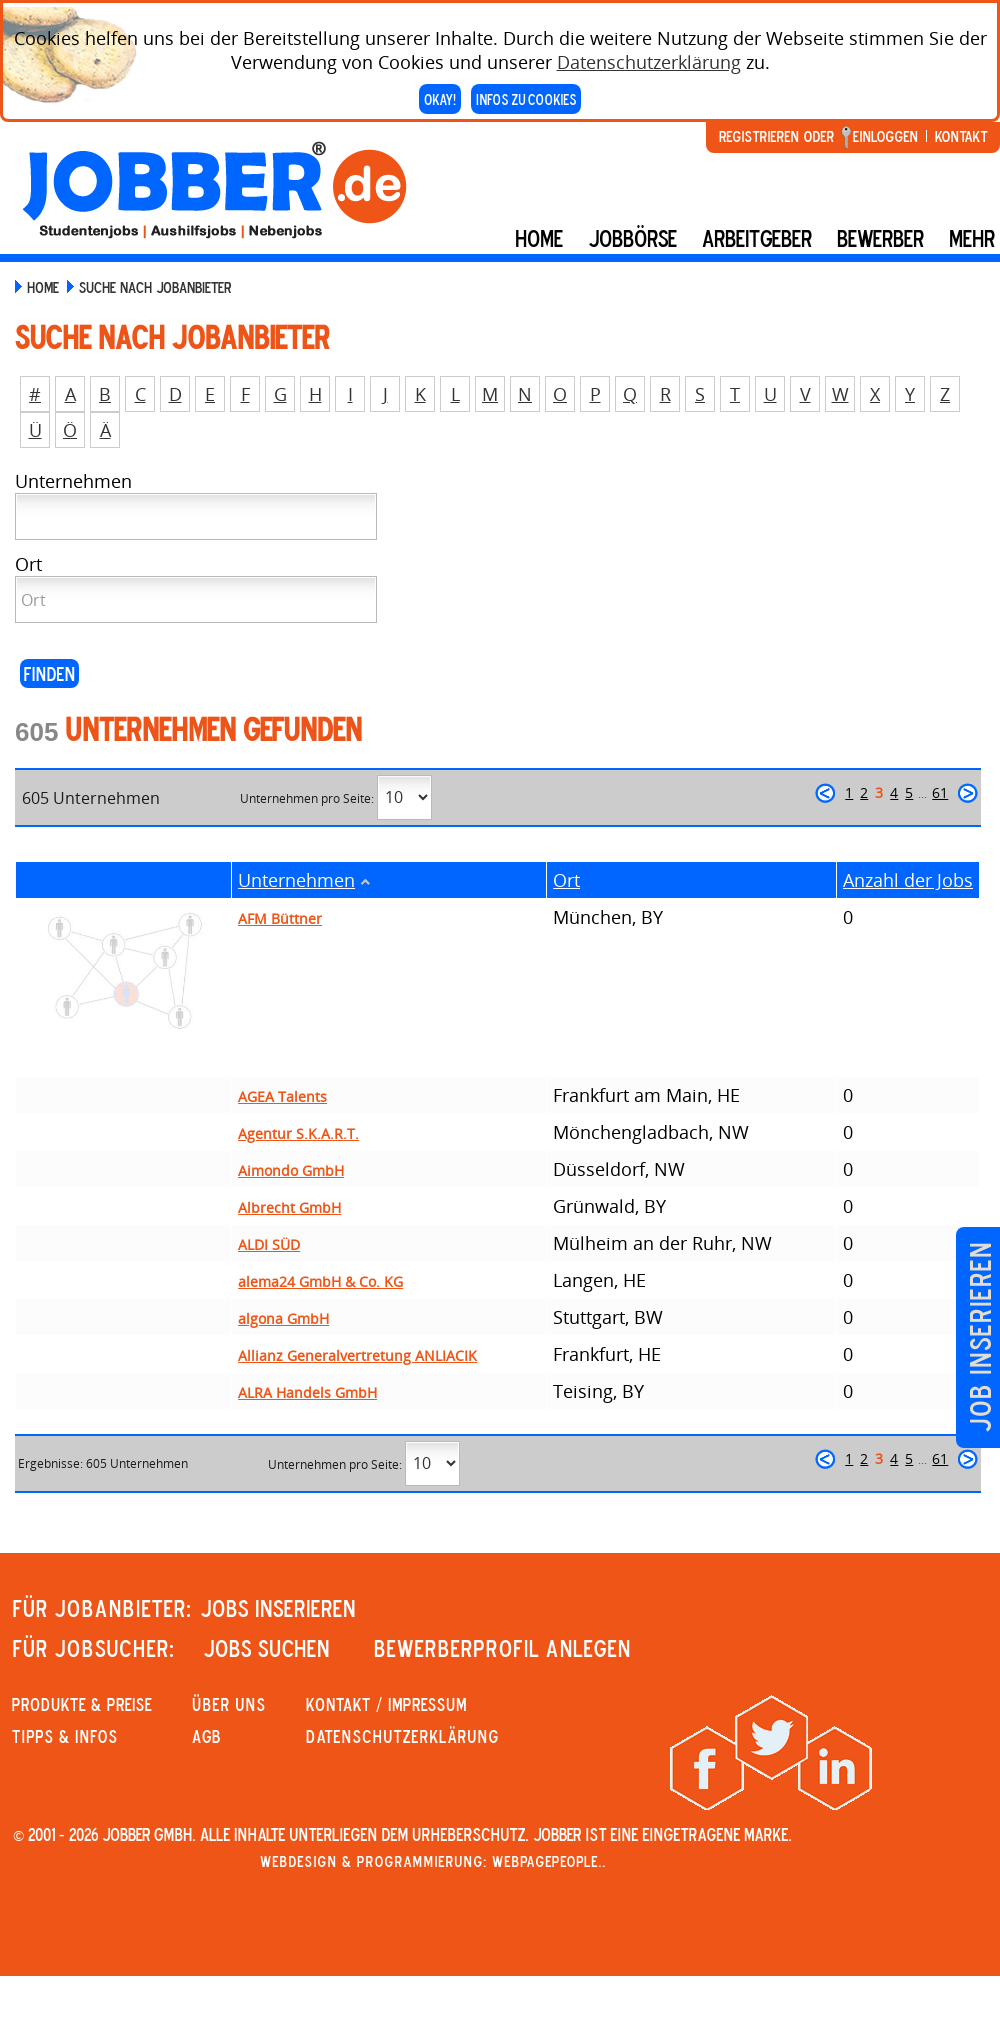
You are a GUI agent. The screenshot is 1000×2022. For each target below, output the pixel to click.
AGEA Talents (282, 1096)
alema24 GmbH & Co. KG (320, 1281)
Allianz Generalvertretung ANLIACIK (357, 1355)
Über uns (229, 1704)
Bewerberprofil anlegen (502, 1648)
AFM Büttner (280, 918)
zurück (825, 793)
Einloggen (885, 136)
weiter (968, 793)
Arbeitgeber (757, 238)
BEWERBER (880, 238)
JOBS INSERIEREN (278, 1608)
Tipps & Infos (65, 1736)
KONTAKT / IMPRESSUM (386, 1704)
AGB (206, 1736)
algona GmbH (283, 1318)
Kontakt (961, 136)
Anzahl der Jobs (908, 880)
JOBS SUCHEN (266, 1648)
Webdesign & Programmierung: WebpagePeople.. (433, 1861)
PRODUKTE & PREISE (82, 1704)
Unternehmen (296, 880)
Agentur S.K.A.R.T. (298, 1133)
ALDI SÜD (269, 1244)
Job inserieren (979, 1337)
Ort (566, 880)
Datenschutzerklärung (649, 62)
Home (539, 238)
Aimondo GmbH (291, 1170)
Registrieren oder (776, 136)
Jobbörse (632, 238)
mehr (972, 238)
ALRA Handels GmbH (307, 1392)
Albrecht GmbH (289, 1207)
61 (940, 792)
